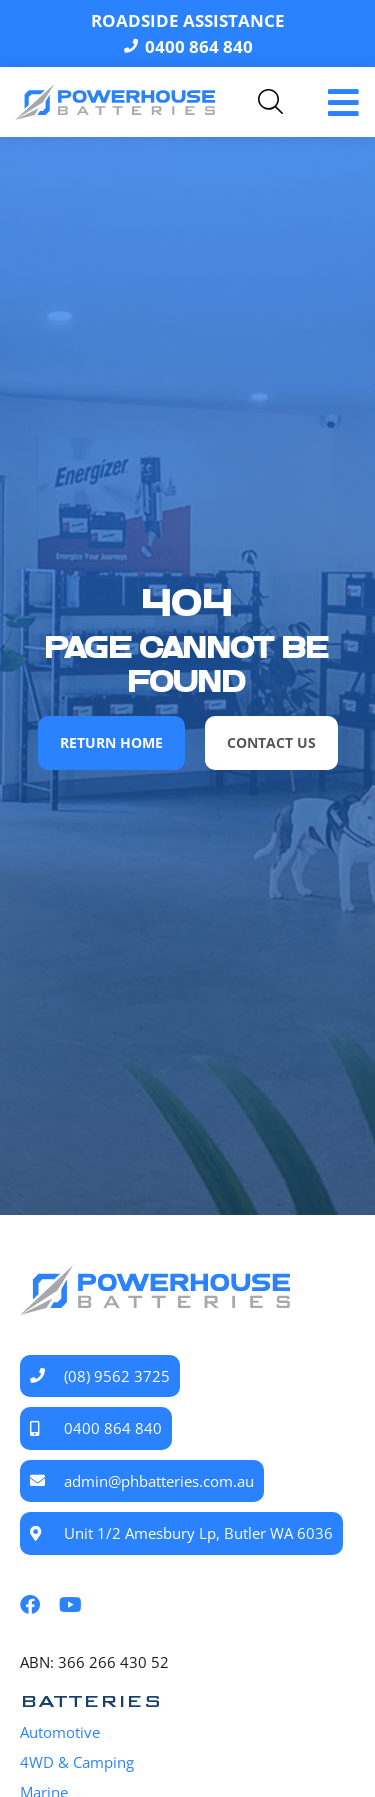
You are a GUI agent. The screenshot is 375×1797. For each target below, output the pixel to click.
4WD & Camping (77, 1762)
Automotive (60, 1732)
